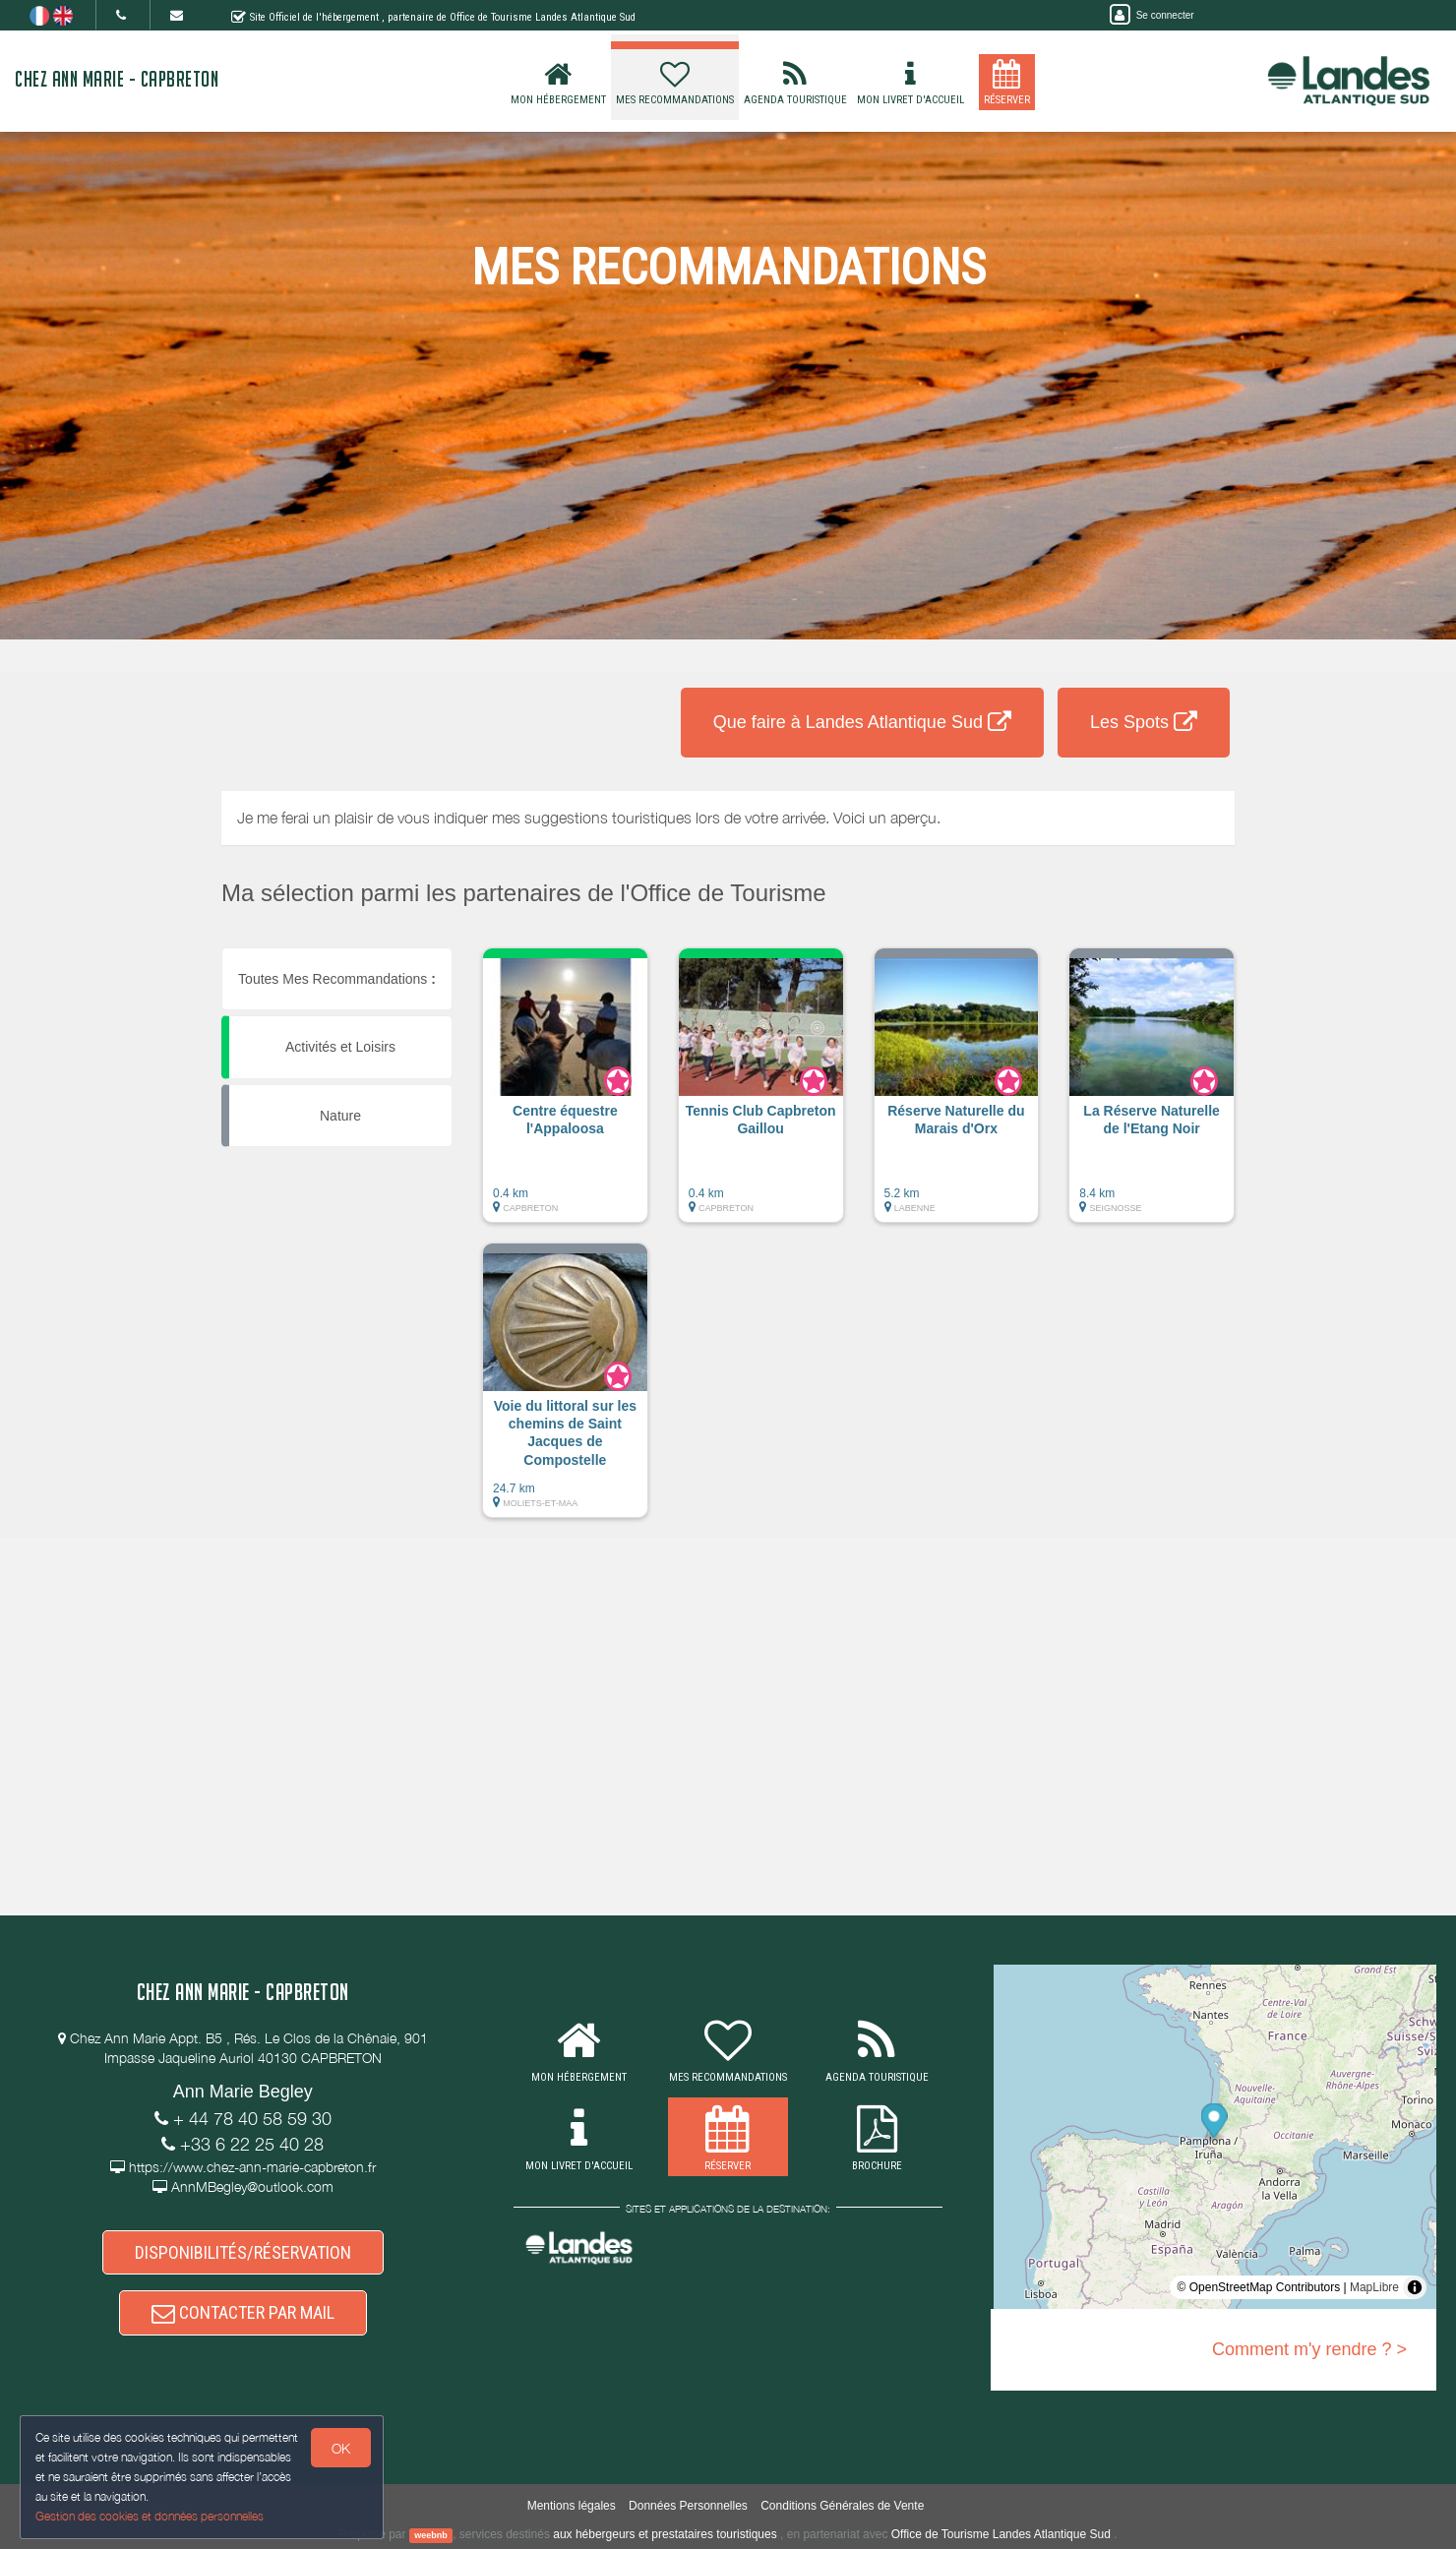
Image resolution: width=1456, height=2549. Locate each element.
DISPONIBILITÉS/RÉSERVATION (243, 2252)
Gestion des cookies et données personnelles (149, 2516)
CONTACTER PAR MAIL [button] (243, 2312)
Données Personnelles (688, 2506)
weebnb (431, 2535)
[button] (565, 1095)
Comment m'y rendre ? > (1309, 2349)
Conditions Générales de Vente (842, 2506)
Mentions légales (571, 2506)
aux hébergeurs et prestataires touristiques (664, 2534)
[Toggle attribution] (1414, 2287)
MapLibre (1374, 2287)
